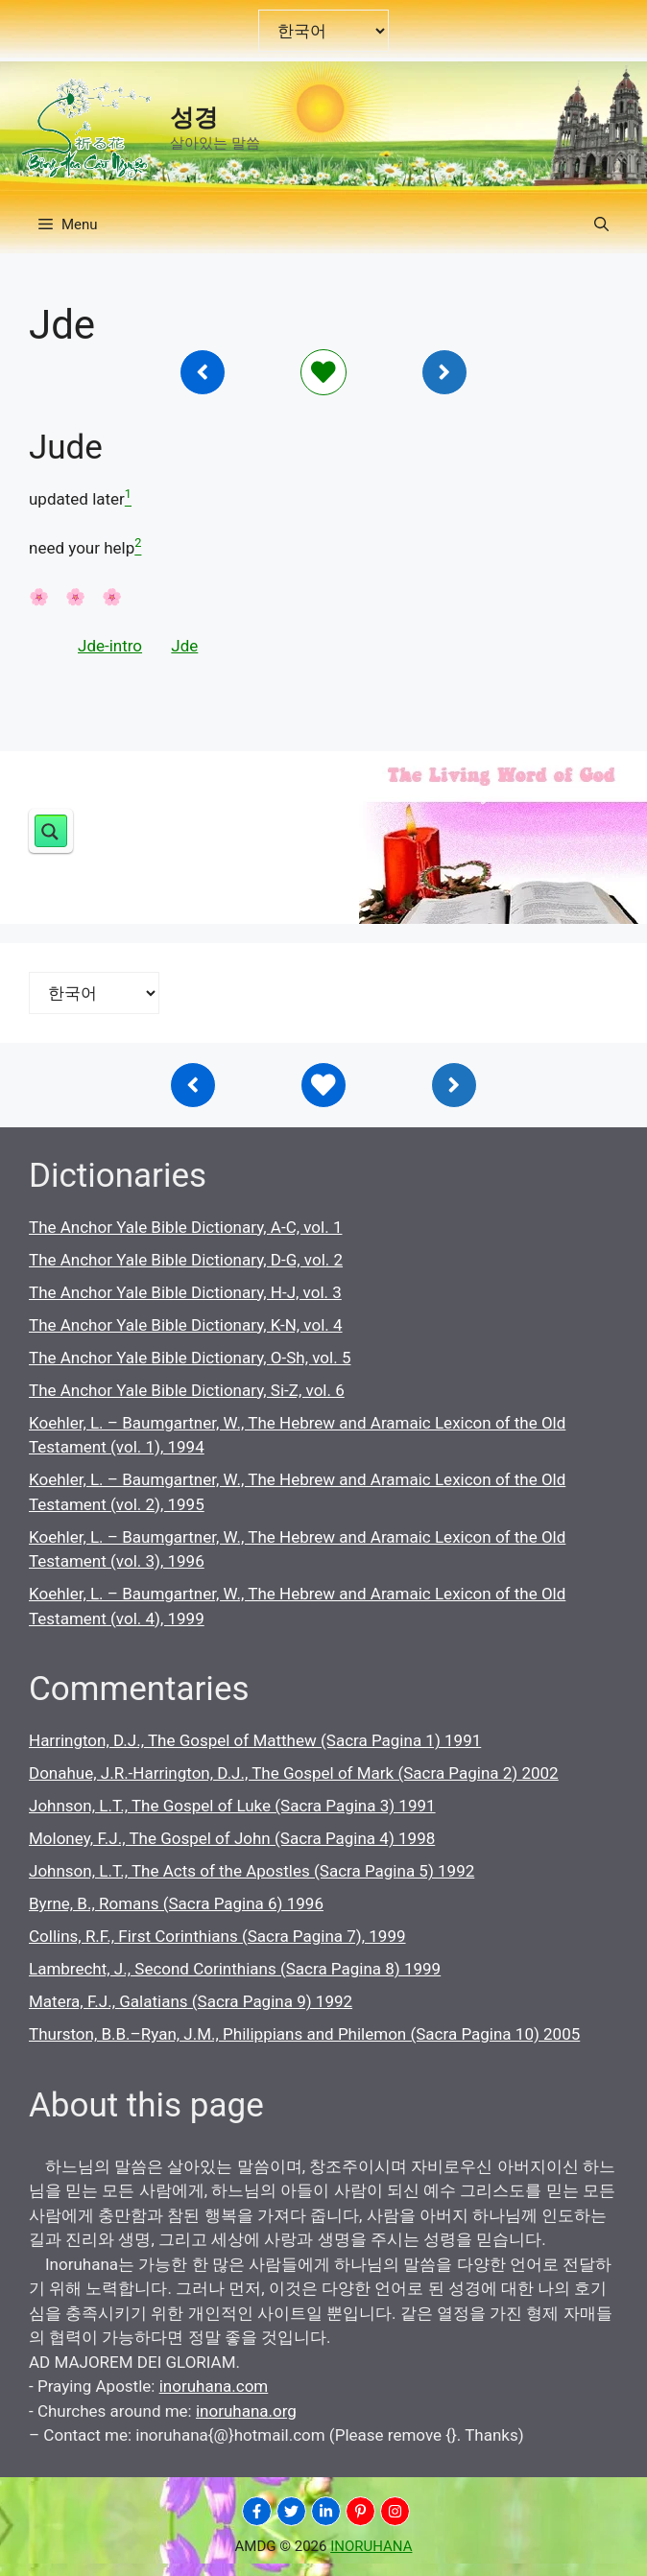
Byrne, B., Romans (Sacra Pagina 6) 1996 (176, 1903)
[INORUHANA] (257, 2511)
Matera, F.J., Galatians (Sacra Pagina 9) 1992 (190, 2001)
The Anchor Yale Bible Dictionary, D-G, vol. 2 (186, 1259)
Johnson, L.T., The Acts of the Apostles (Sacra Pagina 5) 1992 (251, 1870)
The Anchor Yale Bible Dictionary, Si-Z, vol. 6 (187, 1390)
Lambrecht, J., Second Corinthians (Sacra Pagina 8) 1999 (235, 1968)
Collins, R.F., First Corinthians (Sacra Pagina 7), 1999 (217, 1936)
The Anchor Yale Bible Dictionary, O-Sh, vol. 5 (189, 1357)
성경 (194, 117)
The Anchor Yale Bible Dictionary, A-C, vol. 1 (185, 1227)
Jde (184, 645)
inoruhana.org (246, 2411)
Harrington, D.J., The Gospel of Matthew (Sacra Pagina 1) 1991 (255, 1740)
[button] (601, 224)
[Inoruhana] (203, 372)
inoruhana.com (214, 2386)
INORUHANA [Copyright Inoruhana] (371, 2546)
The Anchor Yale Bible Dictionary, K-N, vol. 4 (186, 1325)
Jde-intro (110, 645)
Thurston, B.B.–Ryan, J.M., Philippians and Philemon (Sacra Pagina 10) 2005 (304, 2034)
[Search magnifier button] (51, 831)
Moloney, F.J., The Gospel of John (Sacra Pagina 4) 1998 (232, 1838)
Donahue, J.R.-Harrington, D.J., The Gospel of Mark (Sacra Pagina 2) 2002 (294, 1773)
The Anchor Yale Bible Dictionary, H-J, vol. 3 (185, 1292)
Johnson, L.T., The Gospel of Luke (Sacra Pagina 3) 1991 (232, 1805)
